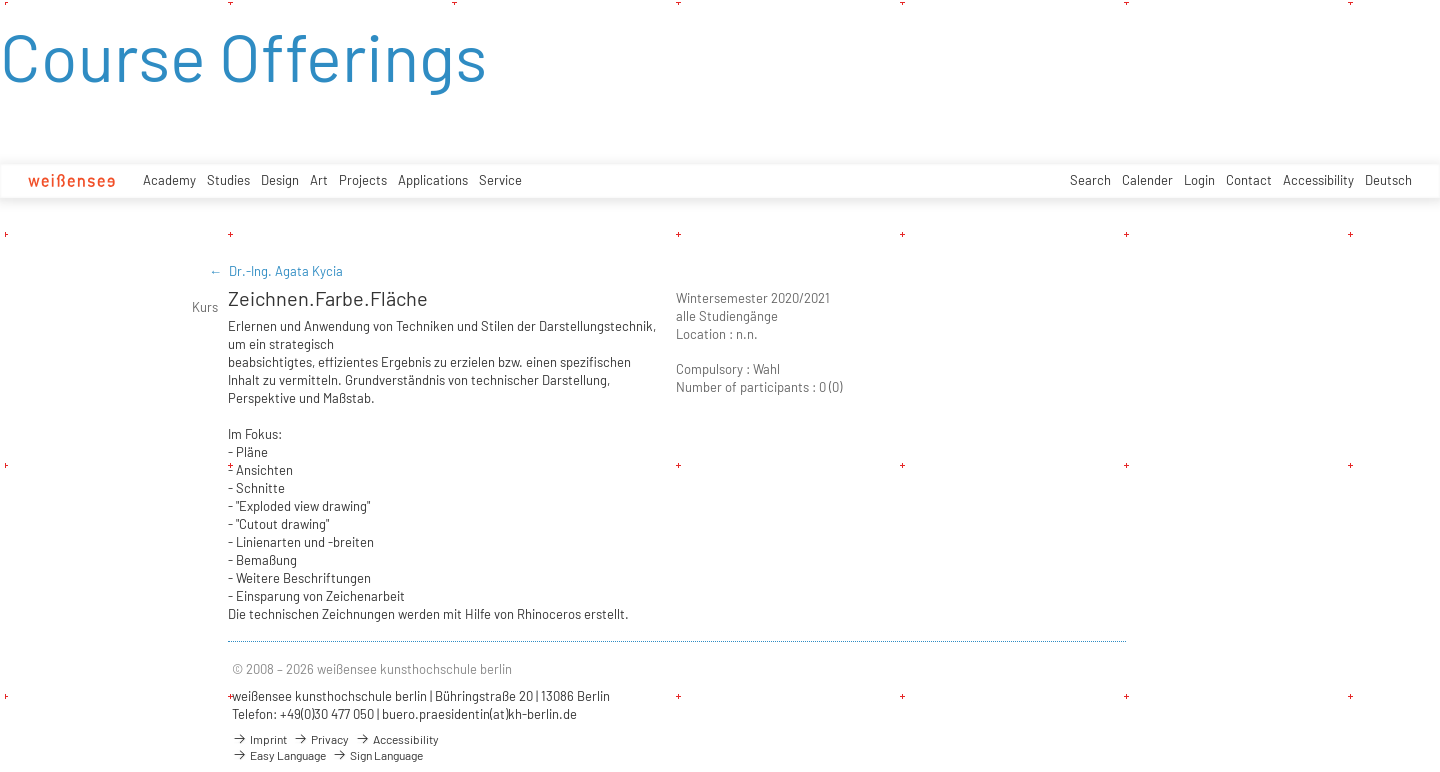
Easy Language (279, 755)
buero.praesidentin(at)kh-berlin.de (479, 714)
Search (1090, 180)
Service (500, 180)
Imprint (259, 739)
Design (280, 180)
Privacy (321, 739)
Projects (363, 180)
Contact (1249, 180)
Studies (228, 180)
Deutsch (1388, 180)
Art (319, 180)
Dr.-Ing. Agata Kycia (286, 271)
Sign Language (377, 755)
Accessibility (1318, 180)
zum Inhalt (0, 0)
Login (1199, 180)
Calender (1147, 180)
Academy (169, 180)
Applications (433, 180)
